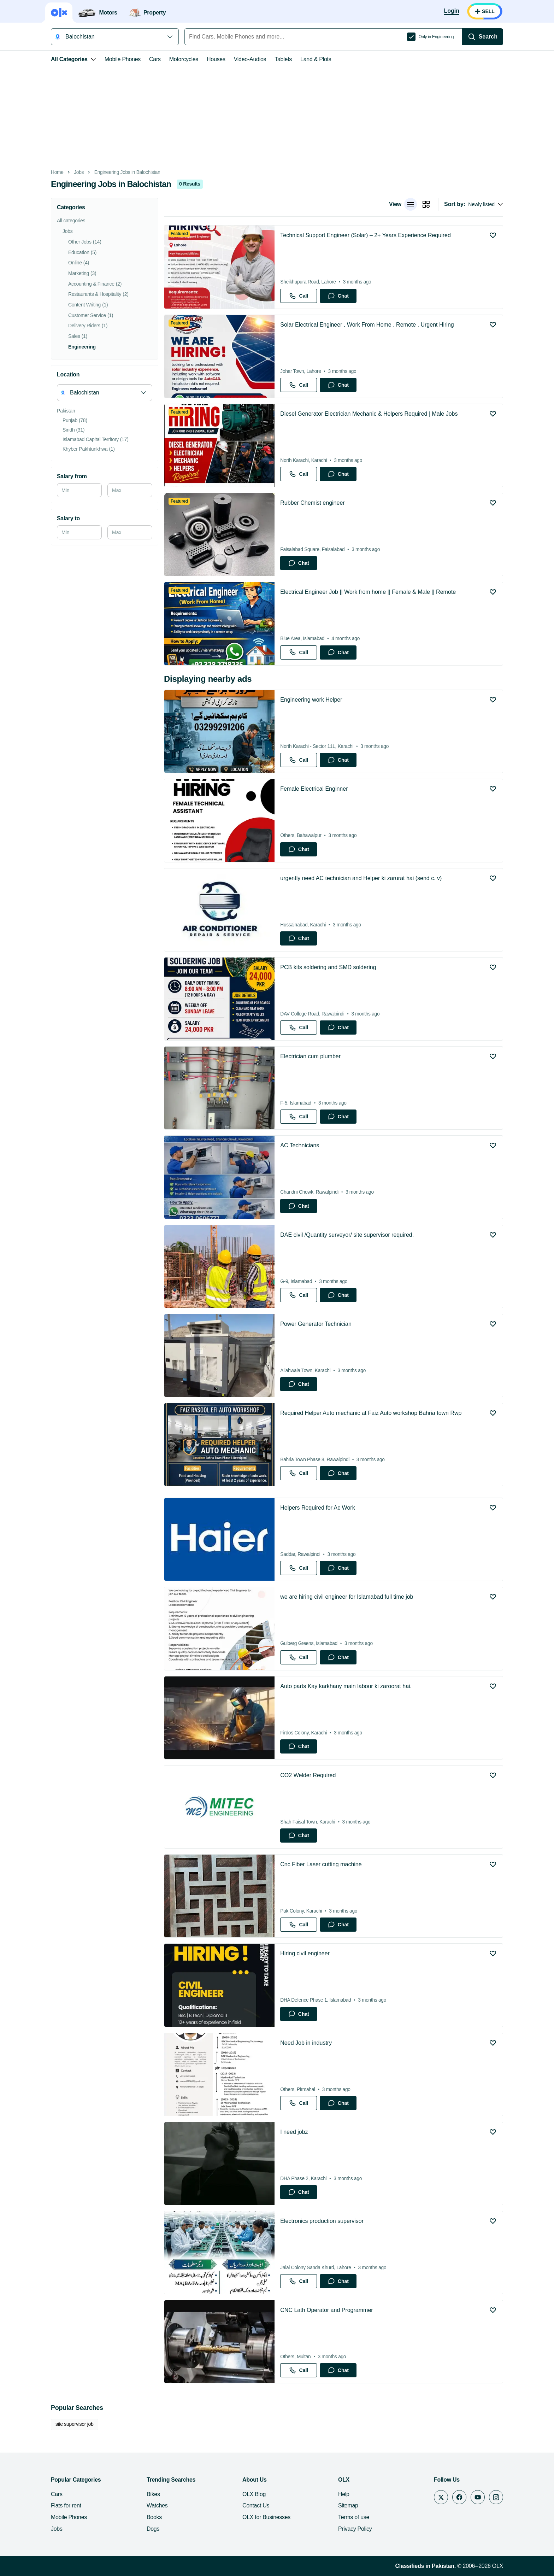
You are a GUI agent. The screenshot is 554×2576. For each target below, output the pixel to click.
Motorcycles (183, 59)
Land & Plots (315, 59)
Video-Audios (250, 59)
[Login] (451, 11)
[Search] (482, 36)
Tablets (283, 59)
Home (57, 172)
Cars (155, 59)
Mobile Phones (123, 59)
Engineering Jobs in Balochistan (127, 172)
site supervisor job (74, 2424)
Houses (216, 59)
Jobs (79, 172)
